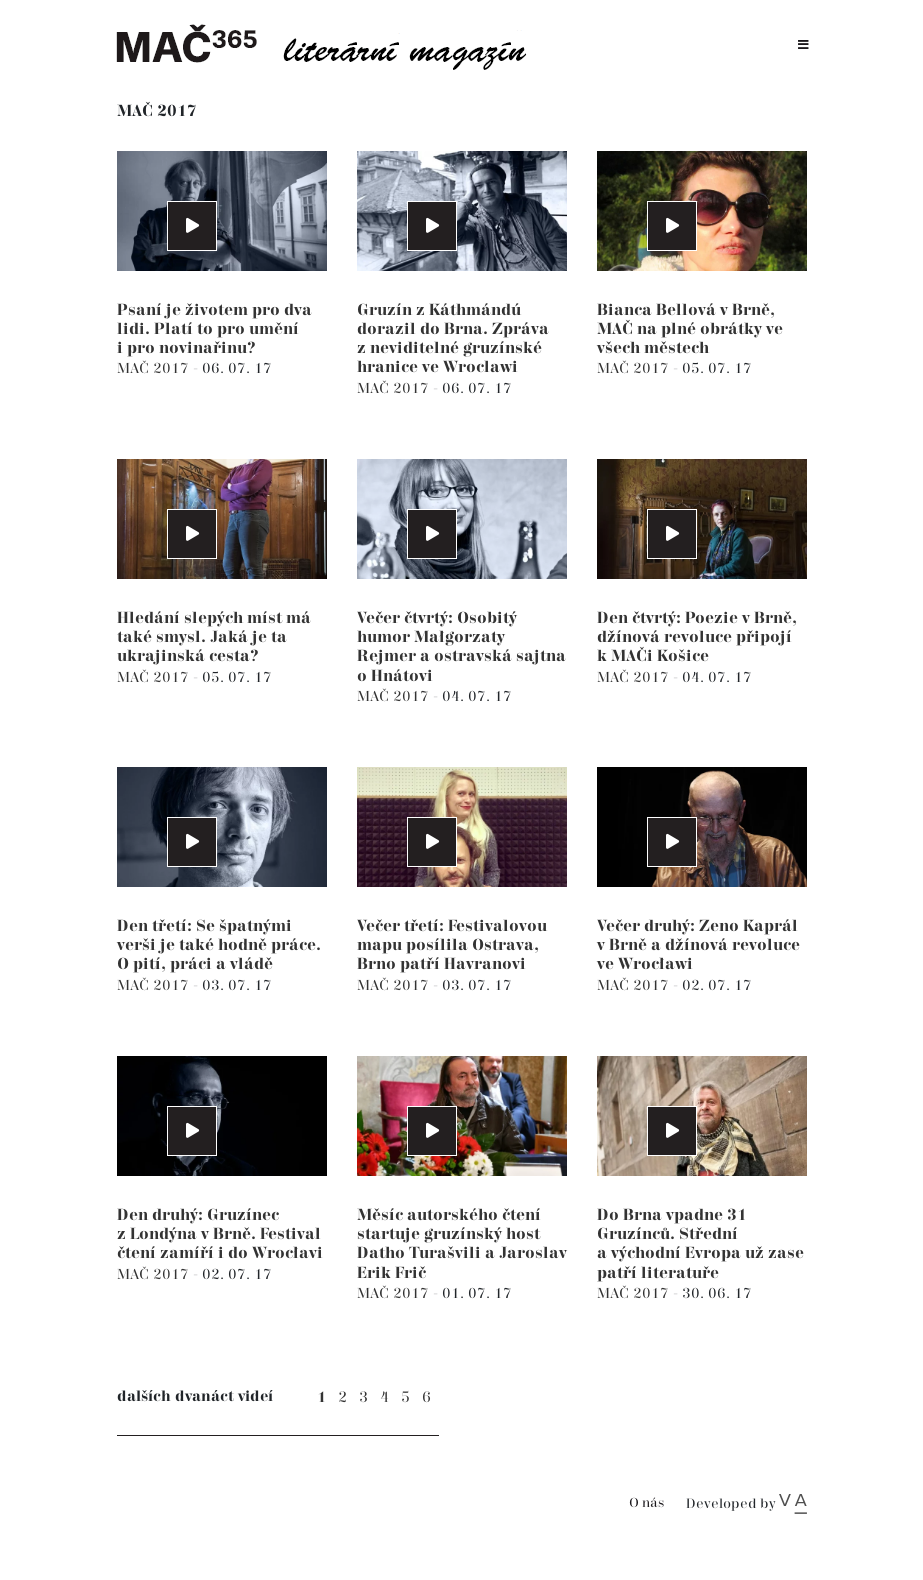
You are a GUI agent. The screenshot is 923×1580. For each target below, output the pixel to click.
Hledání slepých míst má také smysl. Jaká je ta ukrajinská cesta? (214, 637)
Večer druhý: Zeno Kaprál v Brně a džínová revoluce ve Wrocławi (698, 945)
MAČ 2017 (155, 368)
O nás (646, 1503)
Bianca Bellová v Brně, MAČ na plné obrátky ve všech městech (690, 329)
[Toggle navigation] (803, 45)
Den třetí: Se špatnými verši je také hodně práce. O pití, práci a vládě (219, 945)
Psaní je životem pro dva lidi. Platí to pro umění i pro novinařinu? (214, 329)
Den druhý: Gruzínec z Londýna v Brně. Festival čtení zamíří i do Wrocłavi (220, 1234)
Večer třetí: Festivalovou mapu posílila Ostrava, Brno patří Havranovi (452, 945)
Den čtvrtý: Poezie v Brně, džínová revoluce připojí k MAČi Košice (697, 637)
